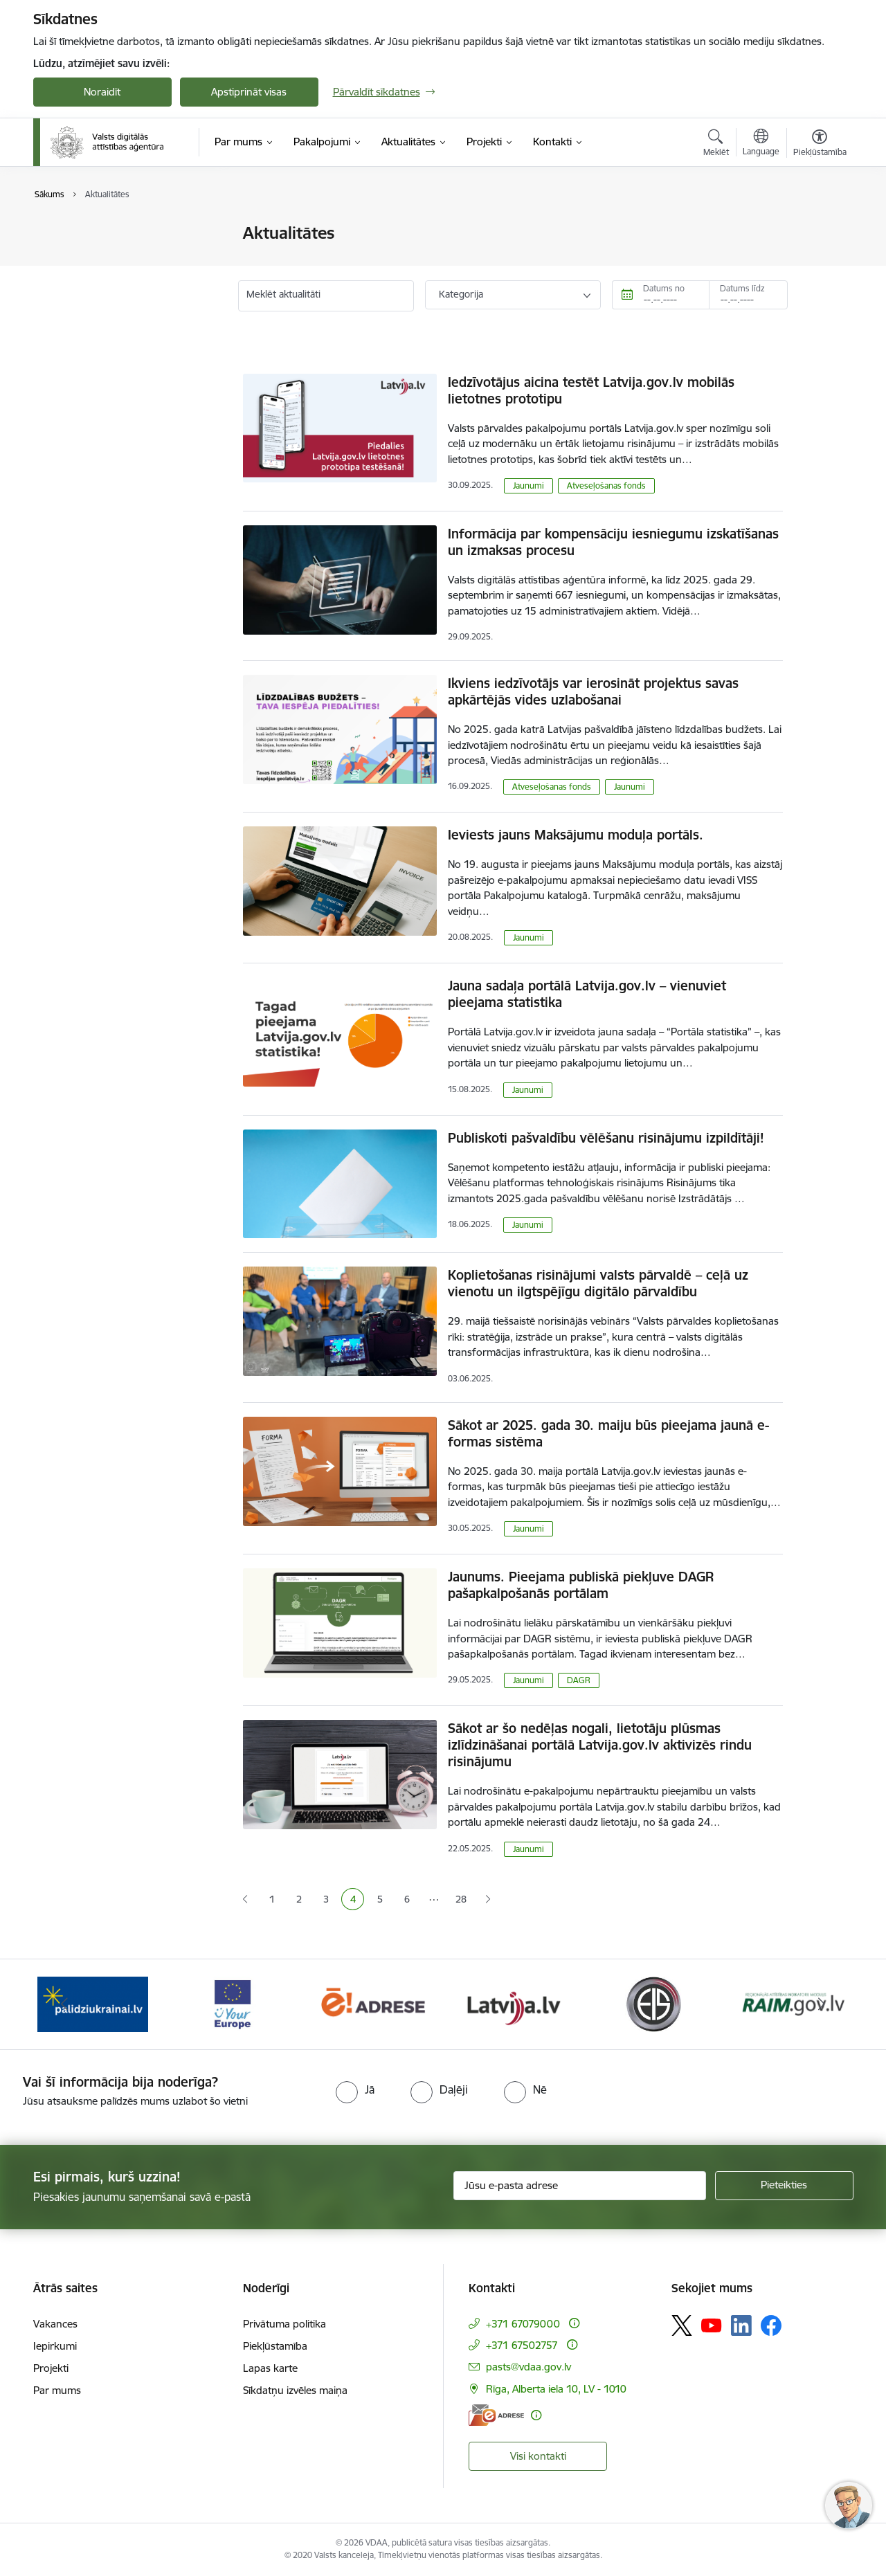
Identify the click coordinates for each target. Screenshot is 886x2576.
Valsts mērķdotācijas (95, 257)
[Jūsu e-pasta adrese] (579, 2185)
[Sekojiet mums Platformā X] (681, 2325)
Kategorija (461, 294)
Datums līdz (742, 288)
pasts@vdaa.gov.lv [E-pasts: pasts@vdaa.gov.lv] (528, 2366)
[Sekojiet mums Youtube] (711, 2324)
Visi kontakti (538, 2455)
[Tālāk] (821, 2004)
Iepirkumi (55, 2345)
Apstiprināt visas (249, 91)
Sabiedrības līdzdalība (97, 282)
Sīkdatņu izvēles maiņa (295, 2390)
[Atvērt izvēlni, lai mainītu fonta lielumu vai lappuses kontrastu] (819, 144)
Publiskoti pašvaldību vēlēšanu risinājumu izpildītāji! (606, 1138)
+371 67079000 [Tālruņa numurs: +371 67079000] (523, 2323)
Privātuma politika (284, 2323)
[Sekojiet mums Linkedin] (741, 2325)
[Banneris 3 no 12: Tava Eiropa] (233, 2003)
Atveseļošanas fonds (606, 485)
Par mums (57, 2390)
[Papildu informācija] (574, 2323)
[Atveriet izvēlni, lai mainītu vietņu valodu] (761, 144)
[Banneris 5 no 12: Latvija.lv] (513, 2003)
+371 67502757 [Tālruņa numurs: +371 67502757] (522, 2345)
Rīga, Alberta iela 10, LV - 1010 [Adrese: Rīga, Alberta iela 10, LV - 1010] (556, 2388)
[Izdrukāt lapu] (818, 227)
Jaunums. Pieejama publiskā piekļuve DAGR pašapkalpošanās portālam (581, 1585)
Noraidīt (102, 91)
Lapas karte (270, 2368)
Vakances (55, 2323)
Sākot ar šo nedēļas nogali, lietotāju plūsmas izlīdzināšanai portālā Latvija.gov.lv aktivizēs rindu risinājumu (600, 1745)
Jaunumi (67, 233)
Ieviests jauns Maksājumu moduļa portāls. (575, 834)
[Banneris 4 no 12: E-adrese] (373, 2003)
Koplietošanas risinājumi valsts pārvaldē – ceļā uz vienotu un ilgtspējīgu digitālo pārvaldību (598, 1283)
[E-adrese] (496, 2415)
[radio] (355, 2089)
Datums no (664, 288)
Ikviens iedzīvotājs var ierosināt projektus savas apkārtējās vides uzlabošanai (593, 691)
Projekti (51, 2368)
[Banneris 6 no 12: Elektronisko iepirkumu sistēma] (653, 2003)
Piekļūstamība (275, 2345)
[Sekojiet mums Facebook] (771, 2325)
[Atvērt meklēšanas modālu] (716, 144)
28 (461, 1899)
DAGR (578, 1680)
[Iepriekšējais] (65, 2004)
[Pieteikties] (784, 2185)
